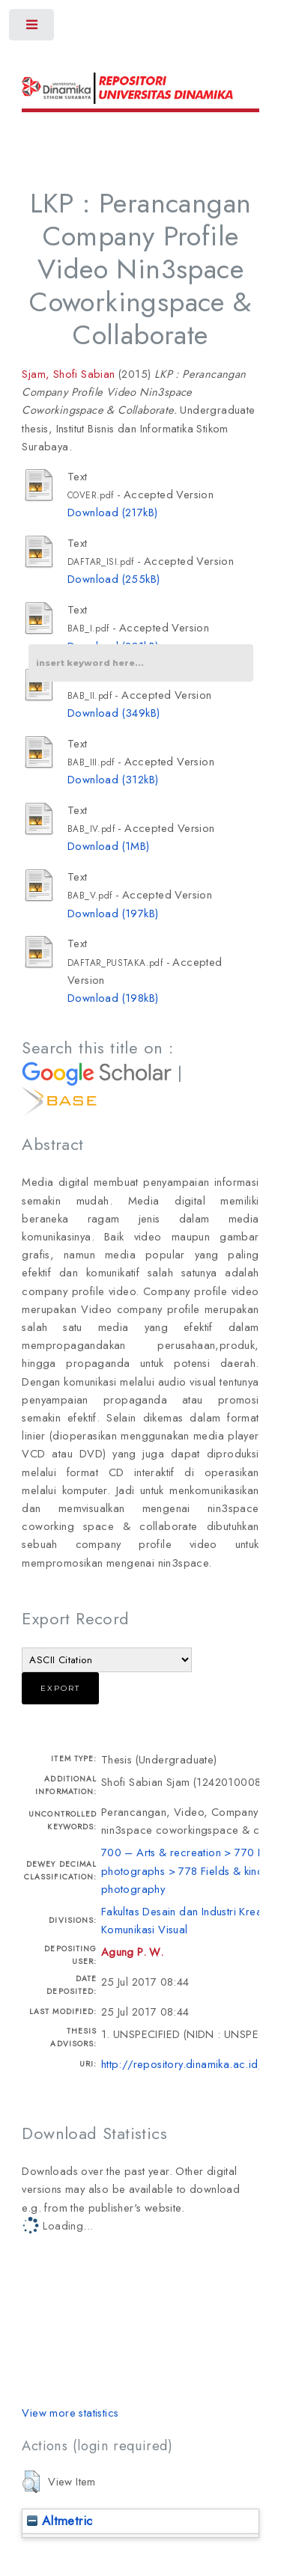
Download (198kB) (112, 998)
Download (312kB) (112, 779)
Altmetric (59, 2521)
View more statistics (70, 2412)
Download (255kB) (113, 579)
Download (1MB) (108, 846)
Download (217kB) (112, 512)
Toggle (32, 28)
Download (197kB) (112, 913)
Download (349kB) (113, 713)
